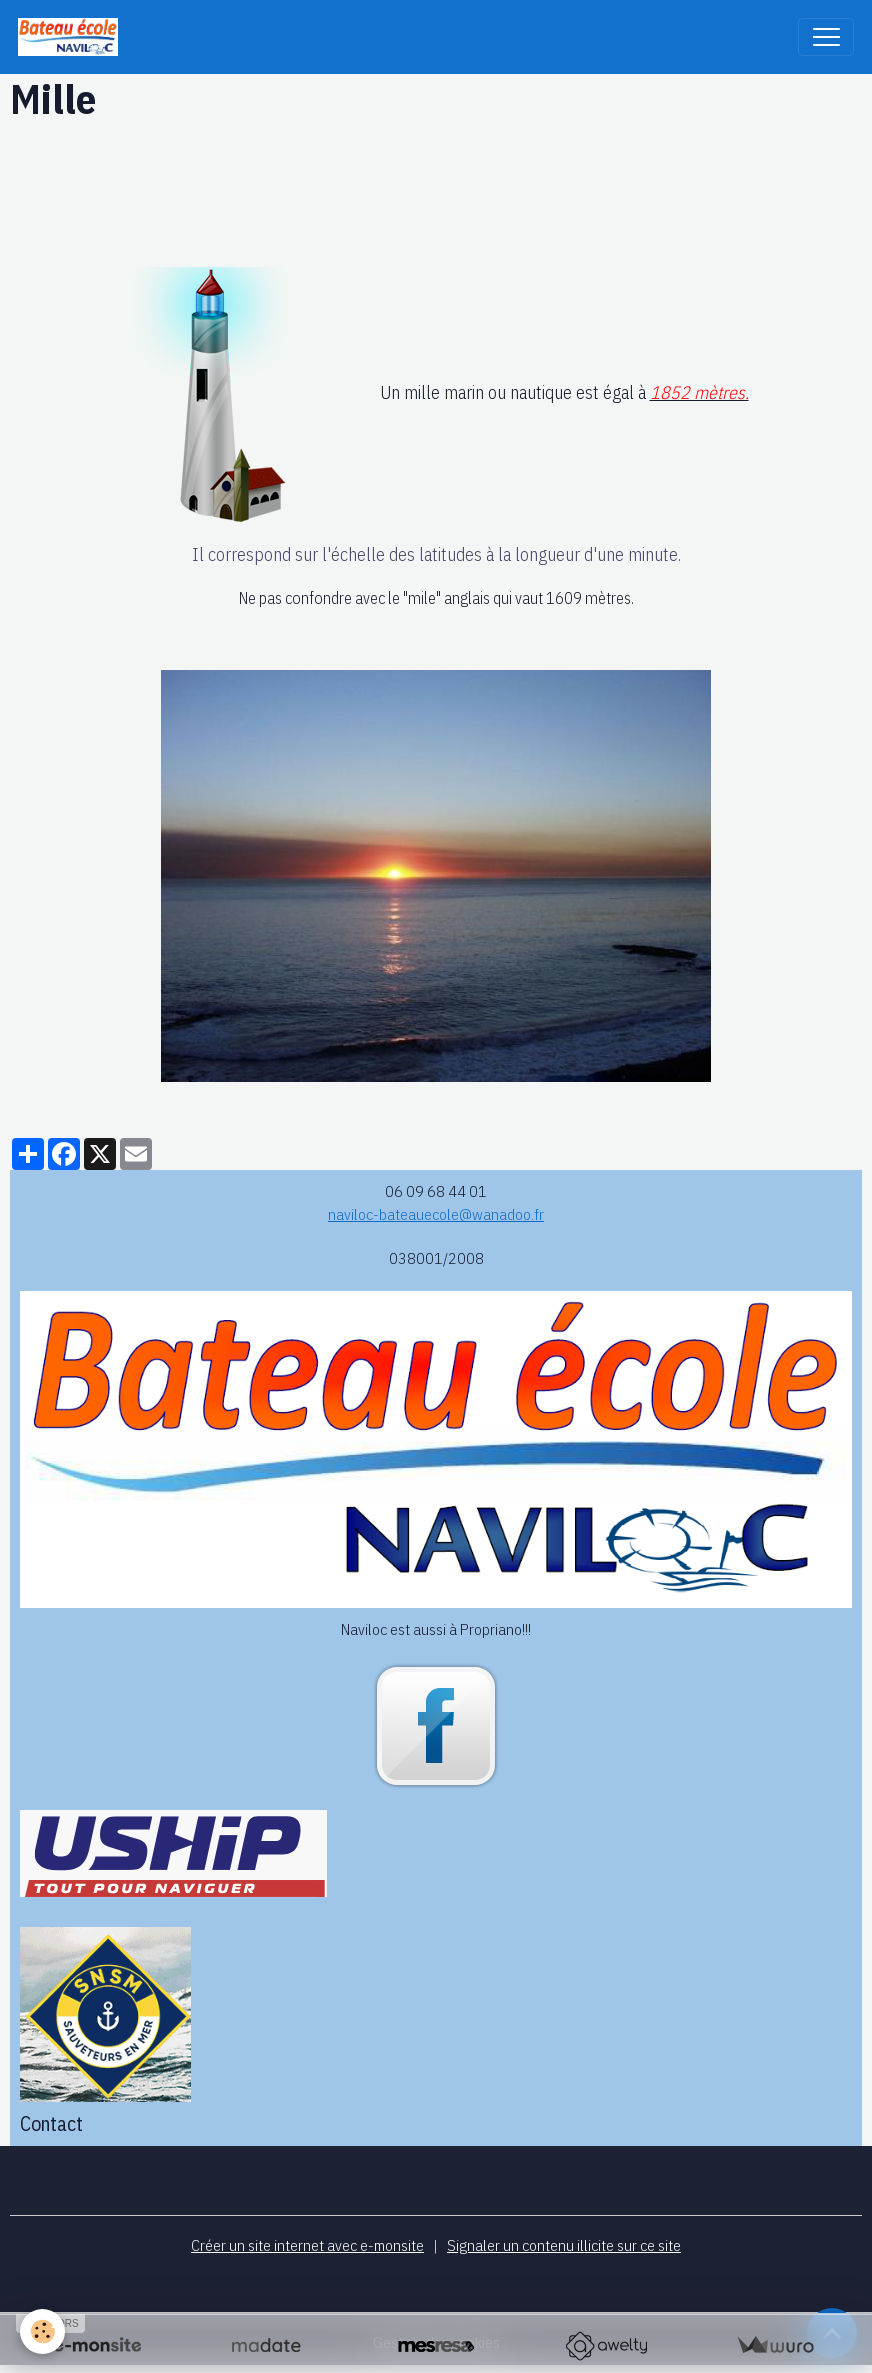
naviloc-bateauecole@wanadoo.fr (436, 1214)
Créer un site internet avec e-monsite (307, 2245)
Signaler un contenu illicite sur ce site (564, 2245)
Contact (51, 2123)
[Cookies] (42, 2331)
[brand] (72, 37)
